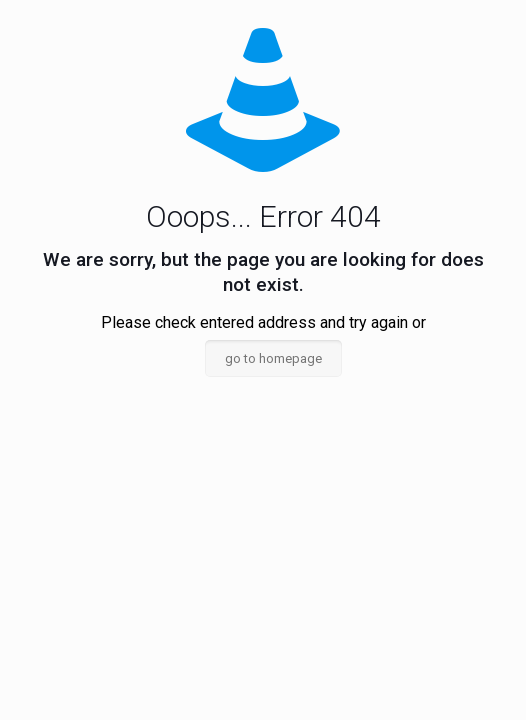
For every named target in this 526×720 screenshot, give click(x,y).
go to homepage (273, 358)
